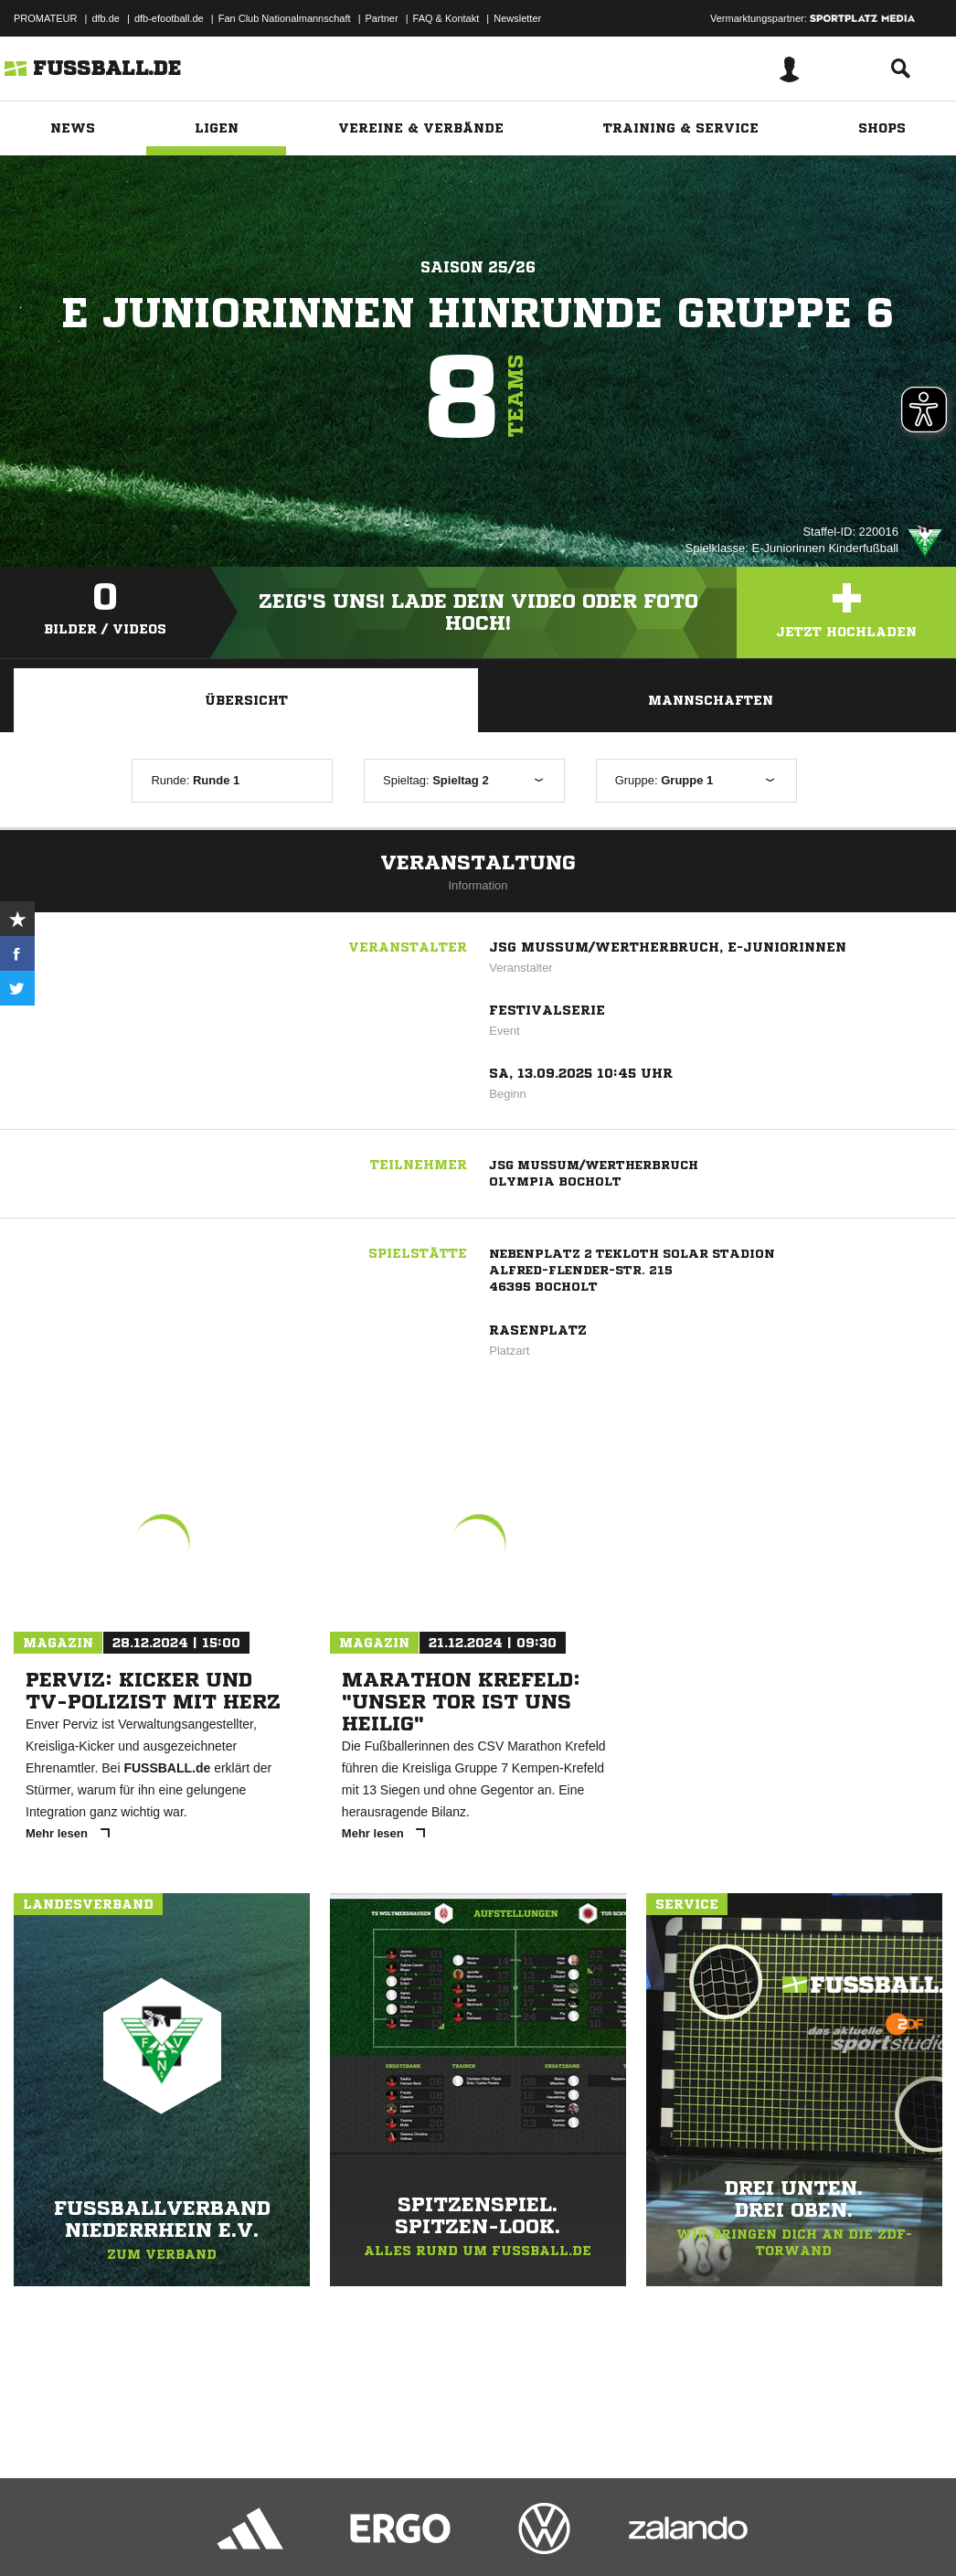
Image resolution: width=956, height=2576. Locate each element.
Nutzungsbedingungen (243, 2533)
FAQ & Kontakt (446, 18)
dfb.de (105, 18)
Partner (382, 18)
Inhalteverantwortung (437, 2533)
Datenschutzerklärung (129, 2533)
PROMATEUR (45, 18)
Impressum (38, 2533)
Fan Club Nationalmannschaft (284, 18)
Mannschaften (710, 700)
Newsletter (517, 18)
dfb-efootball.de (169, 18)
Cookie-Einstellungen (549, 2533)
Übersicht (246, 700)
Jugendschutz (342, 2533)
